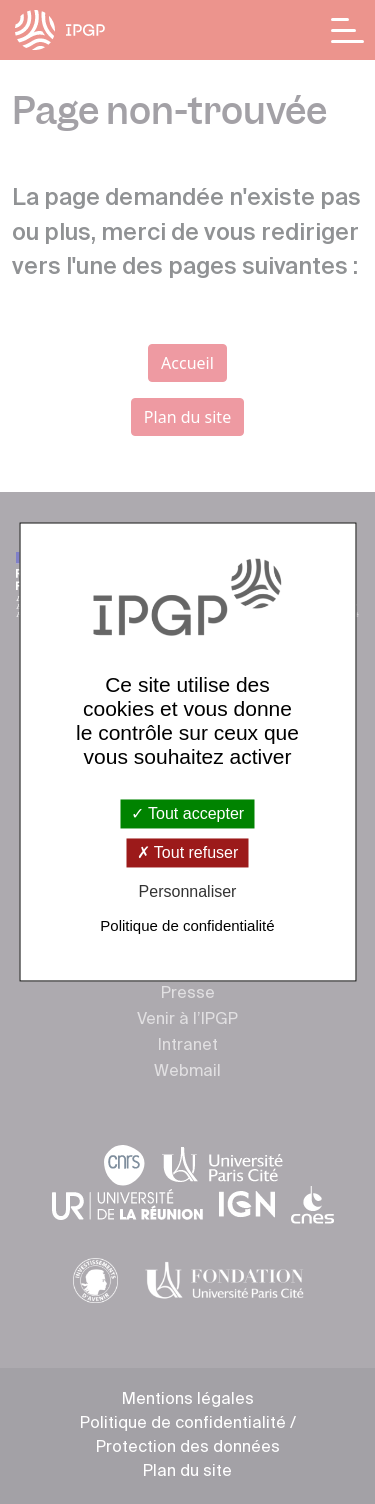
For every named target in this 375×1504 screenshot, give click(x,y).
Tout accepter (187, 813)
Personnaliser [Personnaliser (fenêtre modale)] (188, 891)
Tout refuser (188, 852)
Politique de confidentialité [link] (187, 926)
